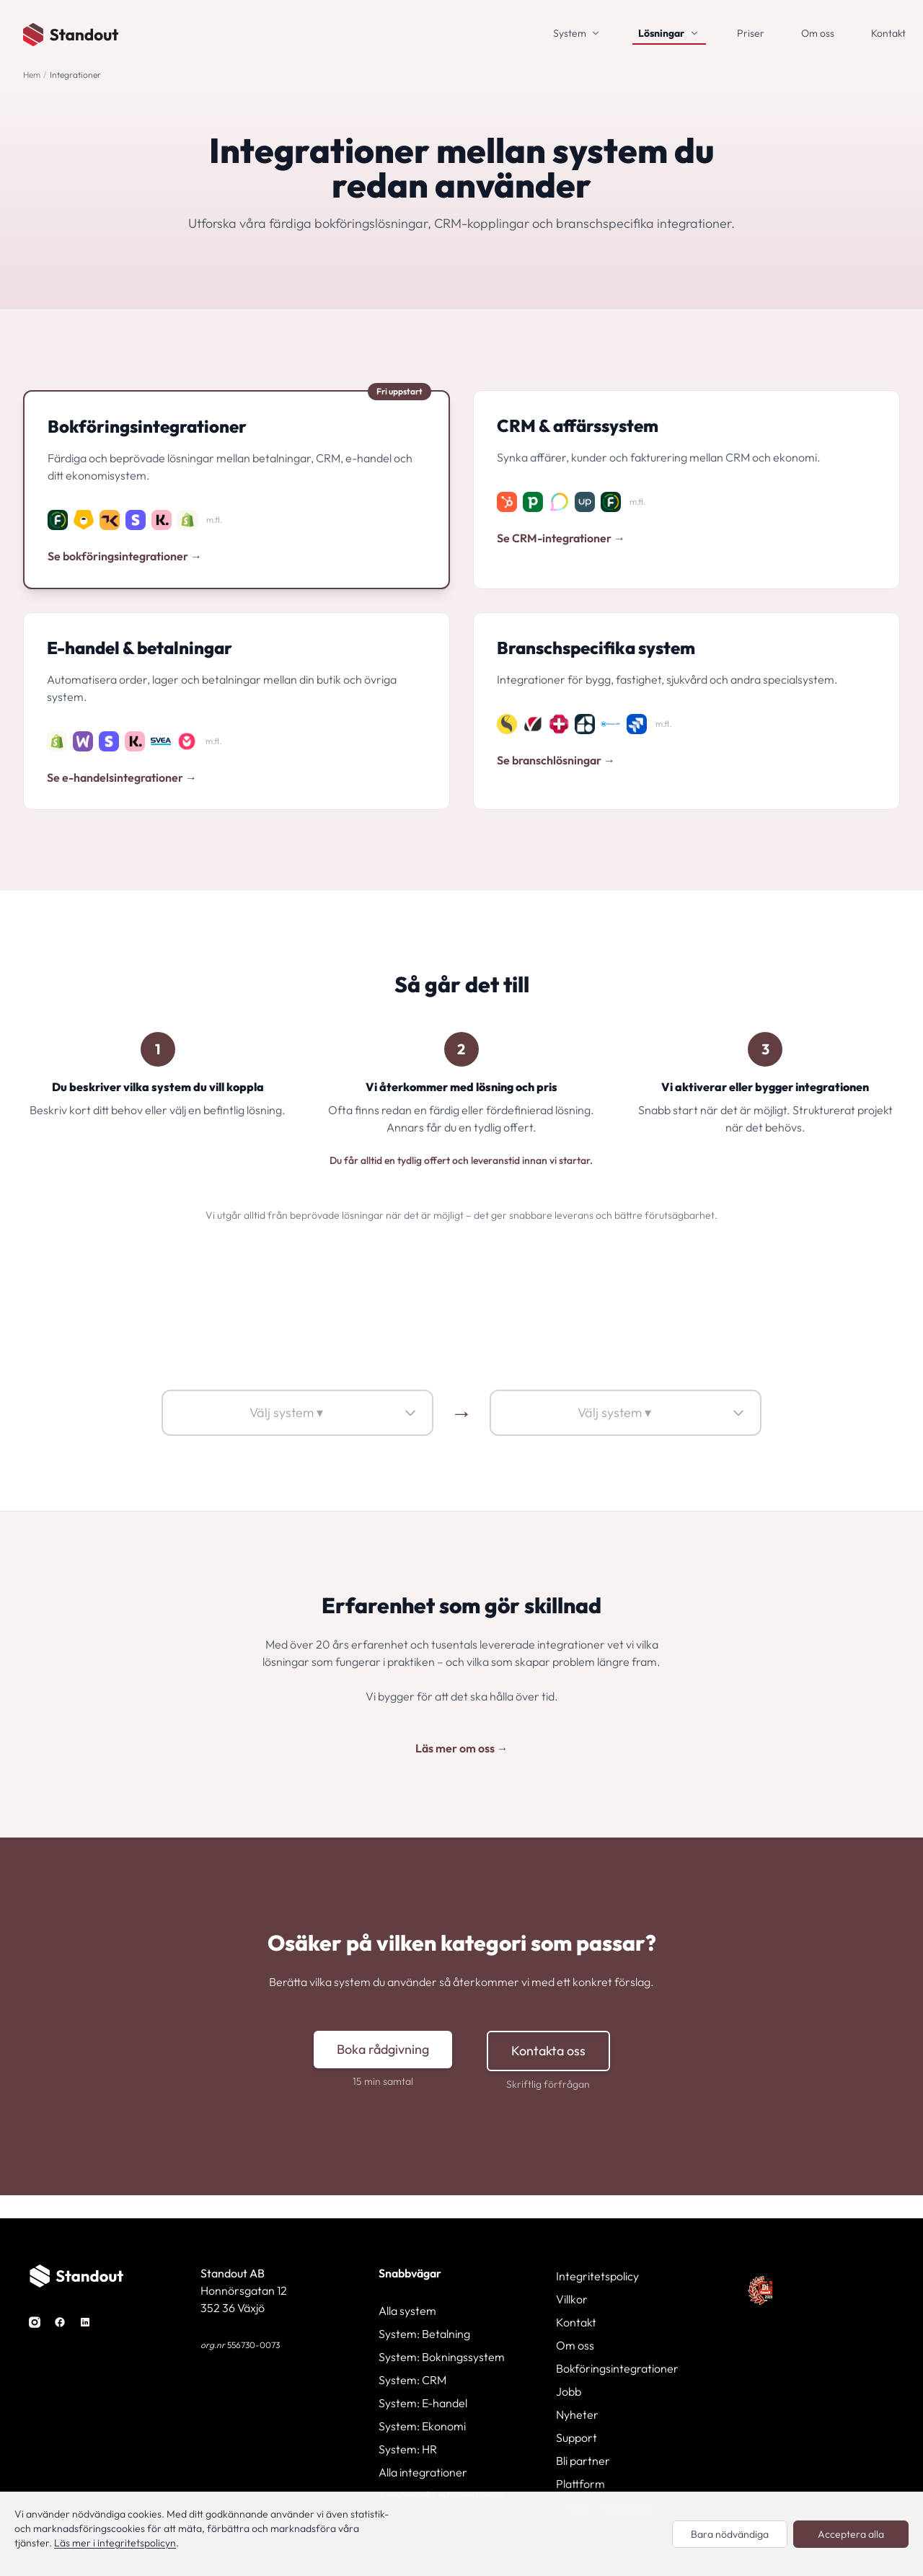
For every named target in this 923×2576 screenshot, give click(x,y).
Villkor (572, 2299)
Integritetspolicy (597, 2276)
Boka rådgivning (383, 2049)
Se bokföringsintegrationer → (125, 556)
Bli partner (583, 2460)
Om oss (817, 33)
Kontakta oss (548, 2050)
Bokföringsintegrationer (617, 2368)
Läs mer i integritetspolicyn (115, 2542)
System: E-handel (423, 2403)
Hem (31, 74)
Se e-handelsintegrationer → (122, 777)
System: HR (408, 2449)
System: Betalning (424, 2333)
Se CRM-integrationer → (561, 538)
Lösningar (661, 33)
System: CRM (412, 2380)
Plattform (580, 2483)
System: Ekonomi (422, 2426)
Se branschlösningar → (556, 760)
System (569, 33)
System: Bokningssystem (442, 2357)
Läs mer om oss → (461, 1748)
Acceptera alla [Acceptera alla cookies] (851, 2534)
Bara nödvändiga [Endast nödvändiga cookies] (730, 2534)
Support (576, 2437)
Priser (750, 33)
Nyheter (577, 2414)
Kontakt (888, 33)
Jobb (568, 2391)
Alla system (407, 2310)
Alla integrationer (423, 2472)
